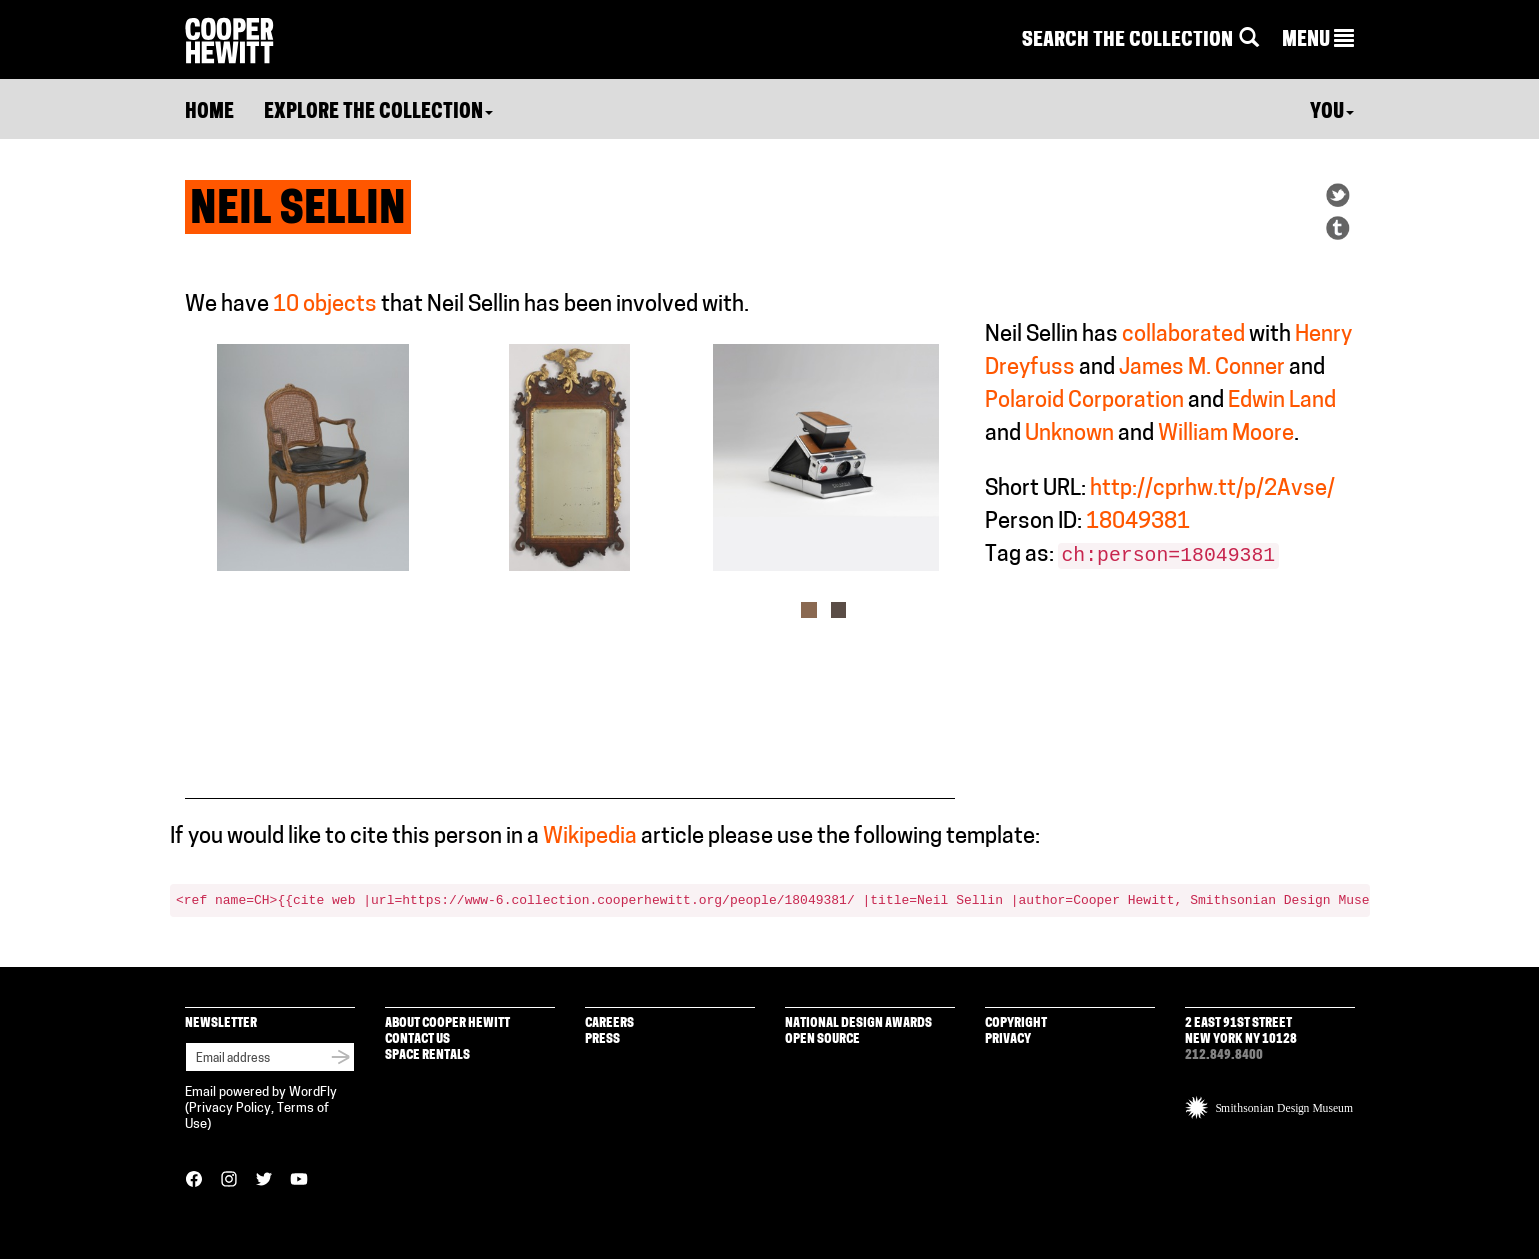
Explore (378, 113)
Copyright (1016, 1023)
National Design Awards (858, 1023)
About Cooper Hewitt (447, 1023)
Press (602, 1039)
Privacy (1008, 1039)
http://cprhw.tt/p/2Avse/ (1212, 489)
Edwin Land (1282, 401)
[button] (1318, 41)
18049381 (1138, 522)
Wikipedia (590, 837)
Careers (609, 1023)
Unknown (1069, 434)
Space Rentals (427, 1055)
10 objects (325, 305)
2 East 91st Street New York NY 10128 (1241, 1031)
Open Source (822, 1039)
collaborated (1183, 335)
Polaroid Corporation (1084, 401)
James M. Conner (1202, 368)
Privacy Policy (230, 1108)
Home (209, 113)
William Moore (1226, 434)
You (1332, 113)
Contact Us (417, 1039)
